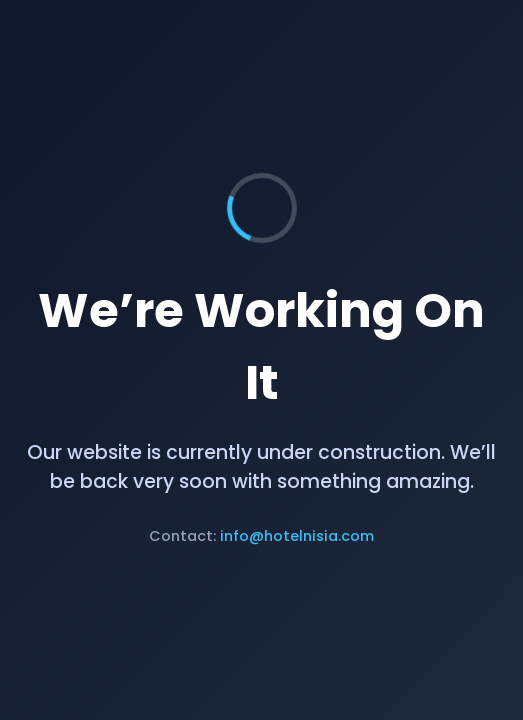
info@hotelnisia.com (297, 536)
